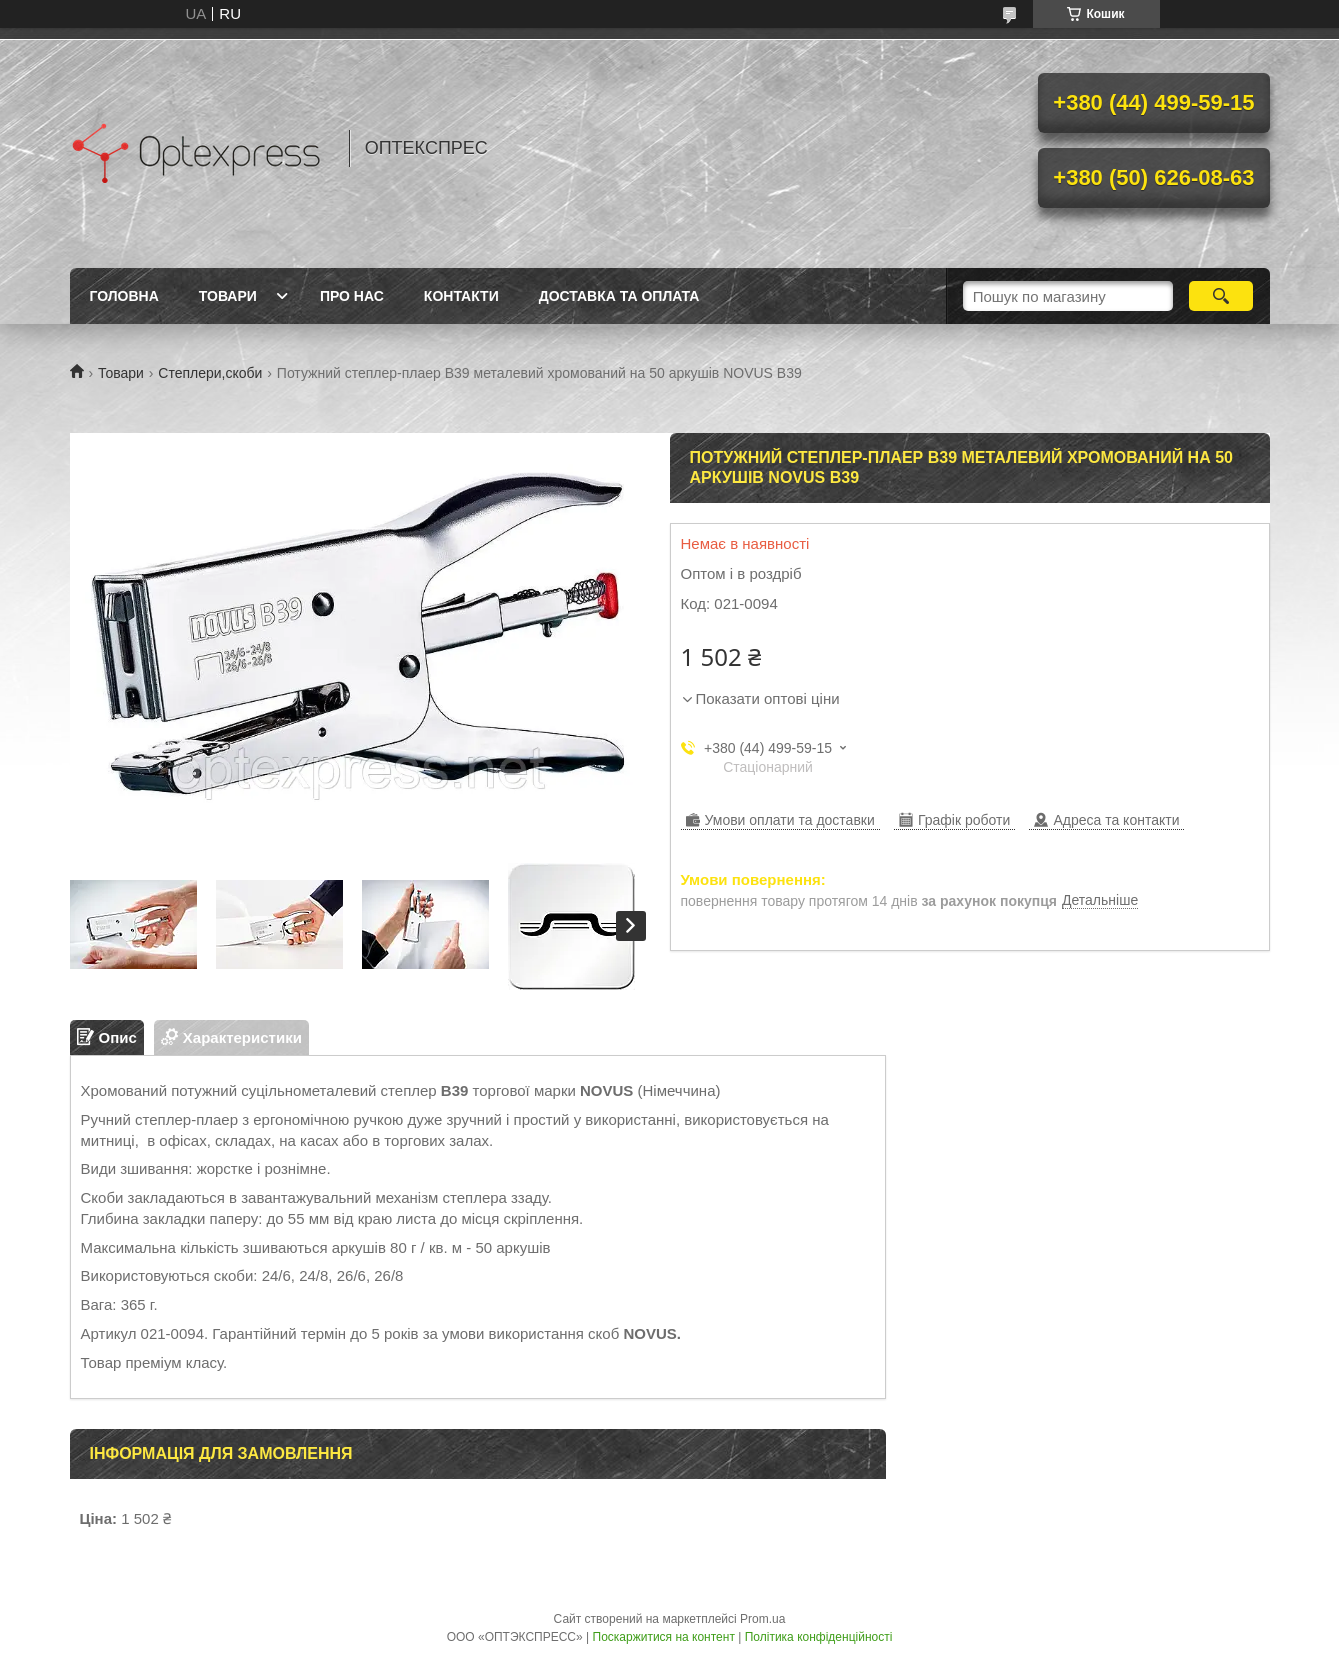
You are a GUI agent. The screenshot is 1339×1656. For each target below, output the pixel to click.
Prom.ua (762, 1619)
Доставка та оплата (619, 296)
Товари (228, 296)
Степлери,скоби (210, 373)
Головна (124, 296)
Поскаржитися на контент (664, 1637)
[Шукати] (1221, 296)
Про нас (352, 296)
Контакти (461, 296)
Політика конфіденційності (819, 1637)
